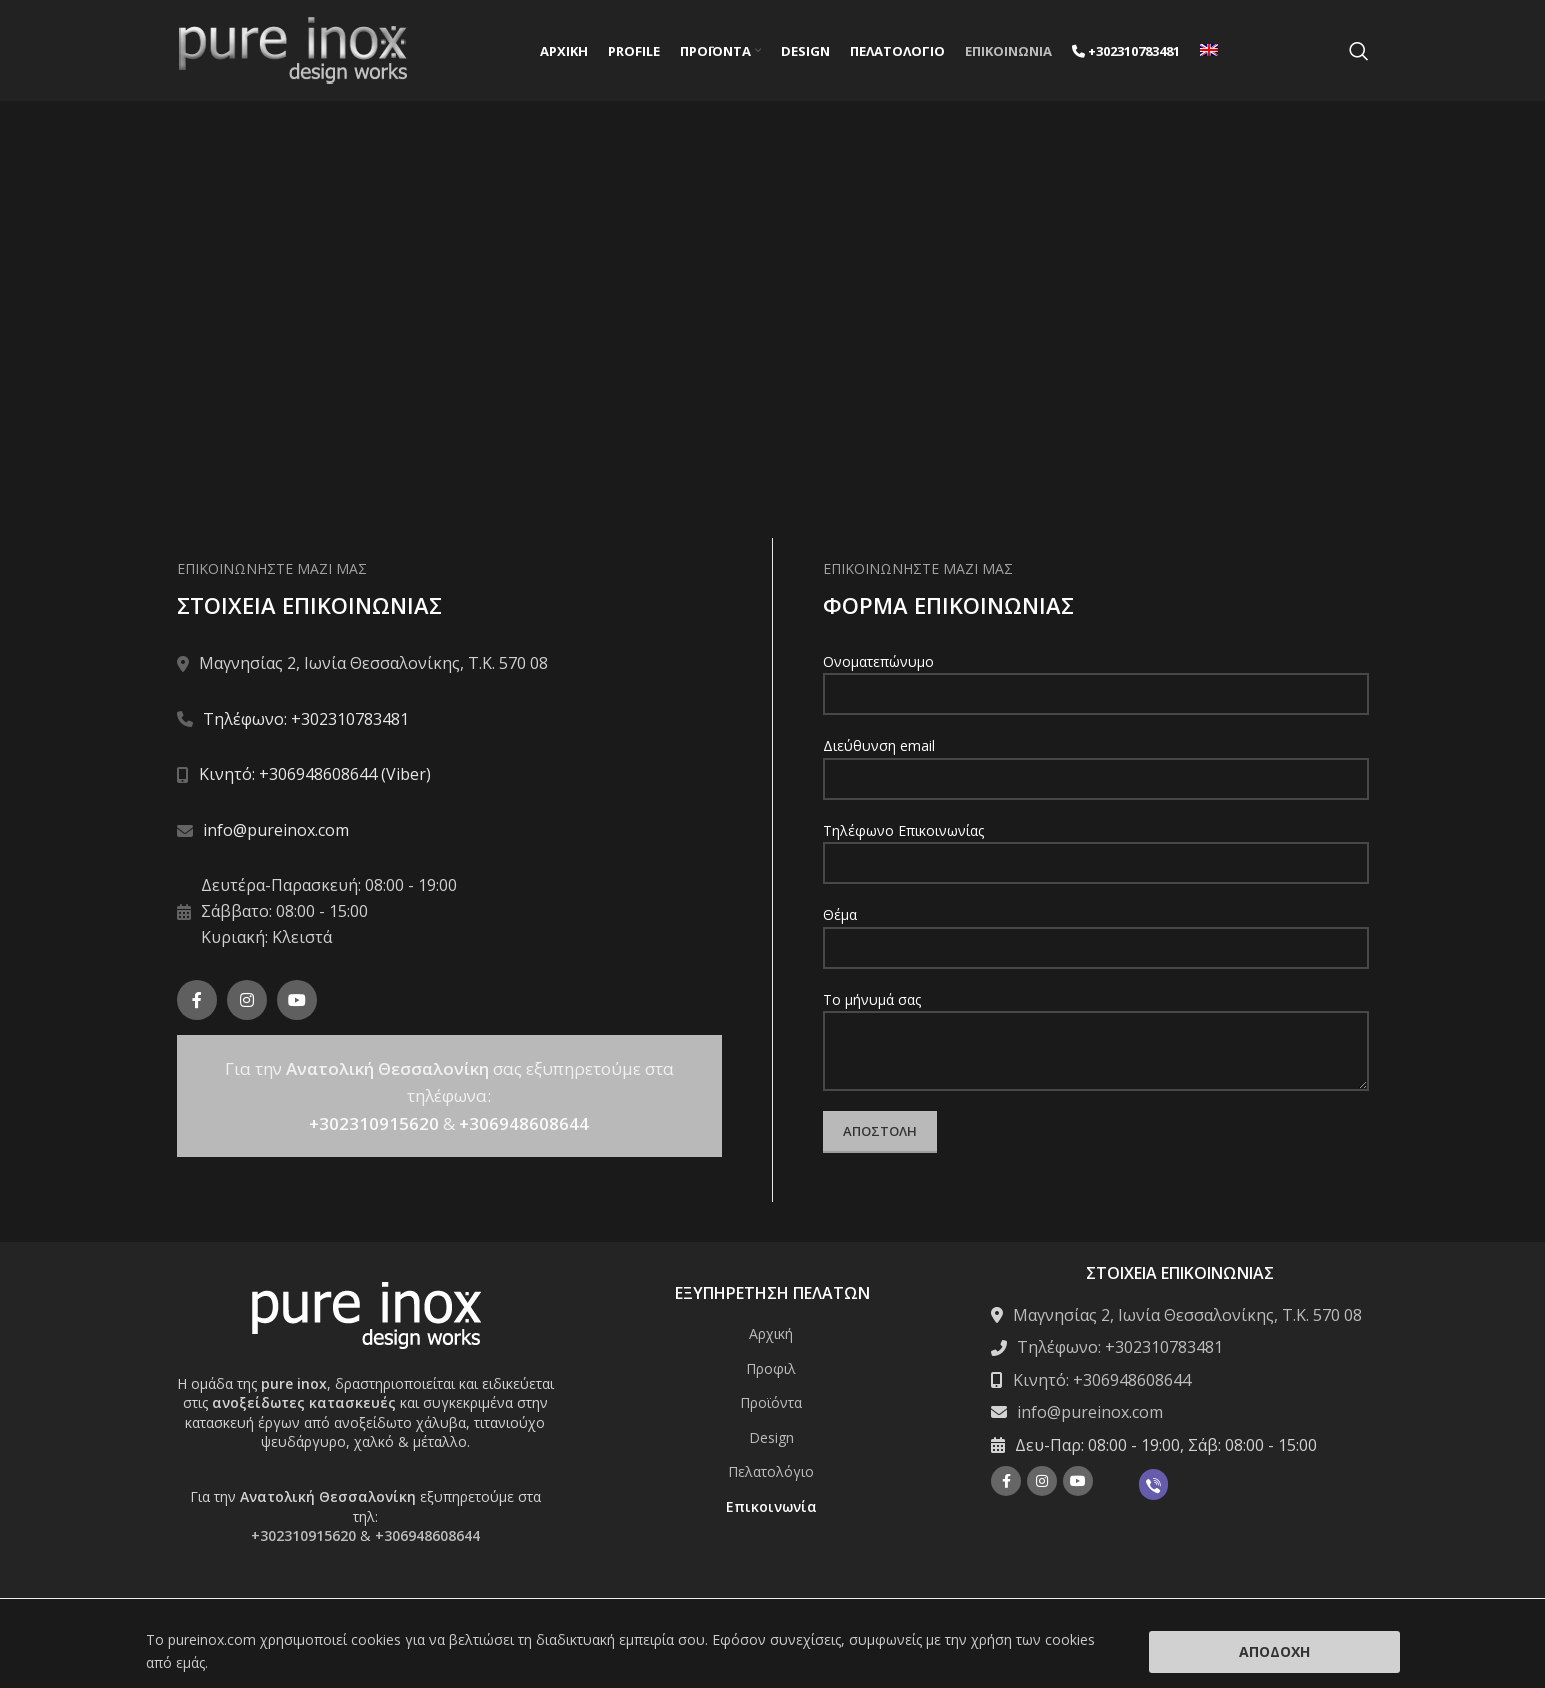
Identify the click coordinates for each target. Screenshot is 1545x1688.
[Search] (1359, 53)
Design (771, 1440)
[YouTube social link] (297, 1004)
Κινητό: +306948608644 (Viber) (315, 778)
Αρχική (771, 1337)
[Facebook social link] (197, 1004)
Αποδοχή (1274, 1651)
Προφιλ (771, 1371)
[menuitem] (1209, 53)
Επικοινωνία (771, 1510)
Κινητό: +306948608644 (1102, 1383)
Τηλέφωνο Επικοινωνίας (1096, 849)
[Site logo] (293, 50)
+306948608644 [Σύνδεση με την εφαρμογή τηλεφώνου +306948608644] (524, 1126)
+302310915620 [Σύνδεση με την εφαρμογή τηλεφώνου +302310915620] (374, 1126)
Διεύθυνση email (1096, 765)
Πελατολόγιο (771, 1475)
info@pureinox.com (276, 833)
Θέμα (1096, 934)
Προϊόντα (771, 1406)
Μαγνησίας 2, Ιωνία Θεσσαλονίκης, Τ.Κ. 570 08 (1187, 1319)
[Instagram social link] (247, 1004)
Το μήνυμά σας (1096, 1027)
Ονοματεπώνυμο (1096, 681)
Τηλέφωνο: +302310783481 (306, 722)
